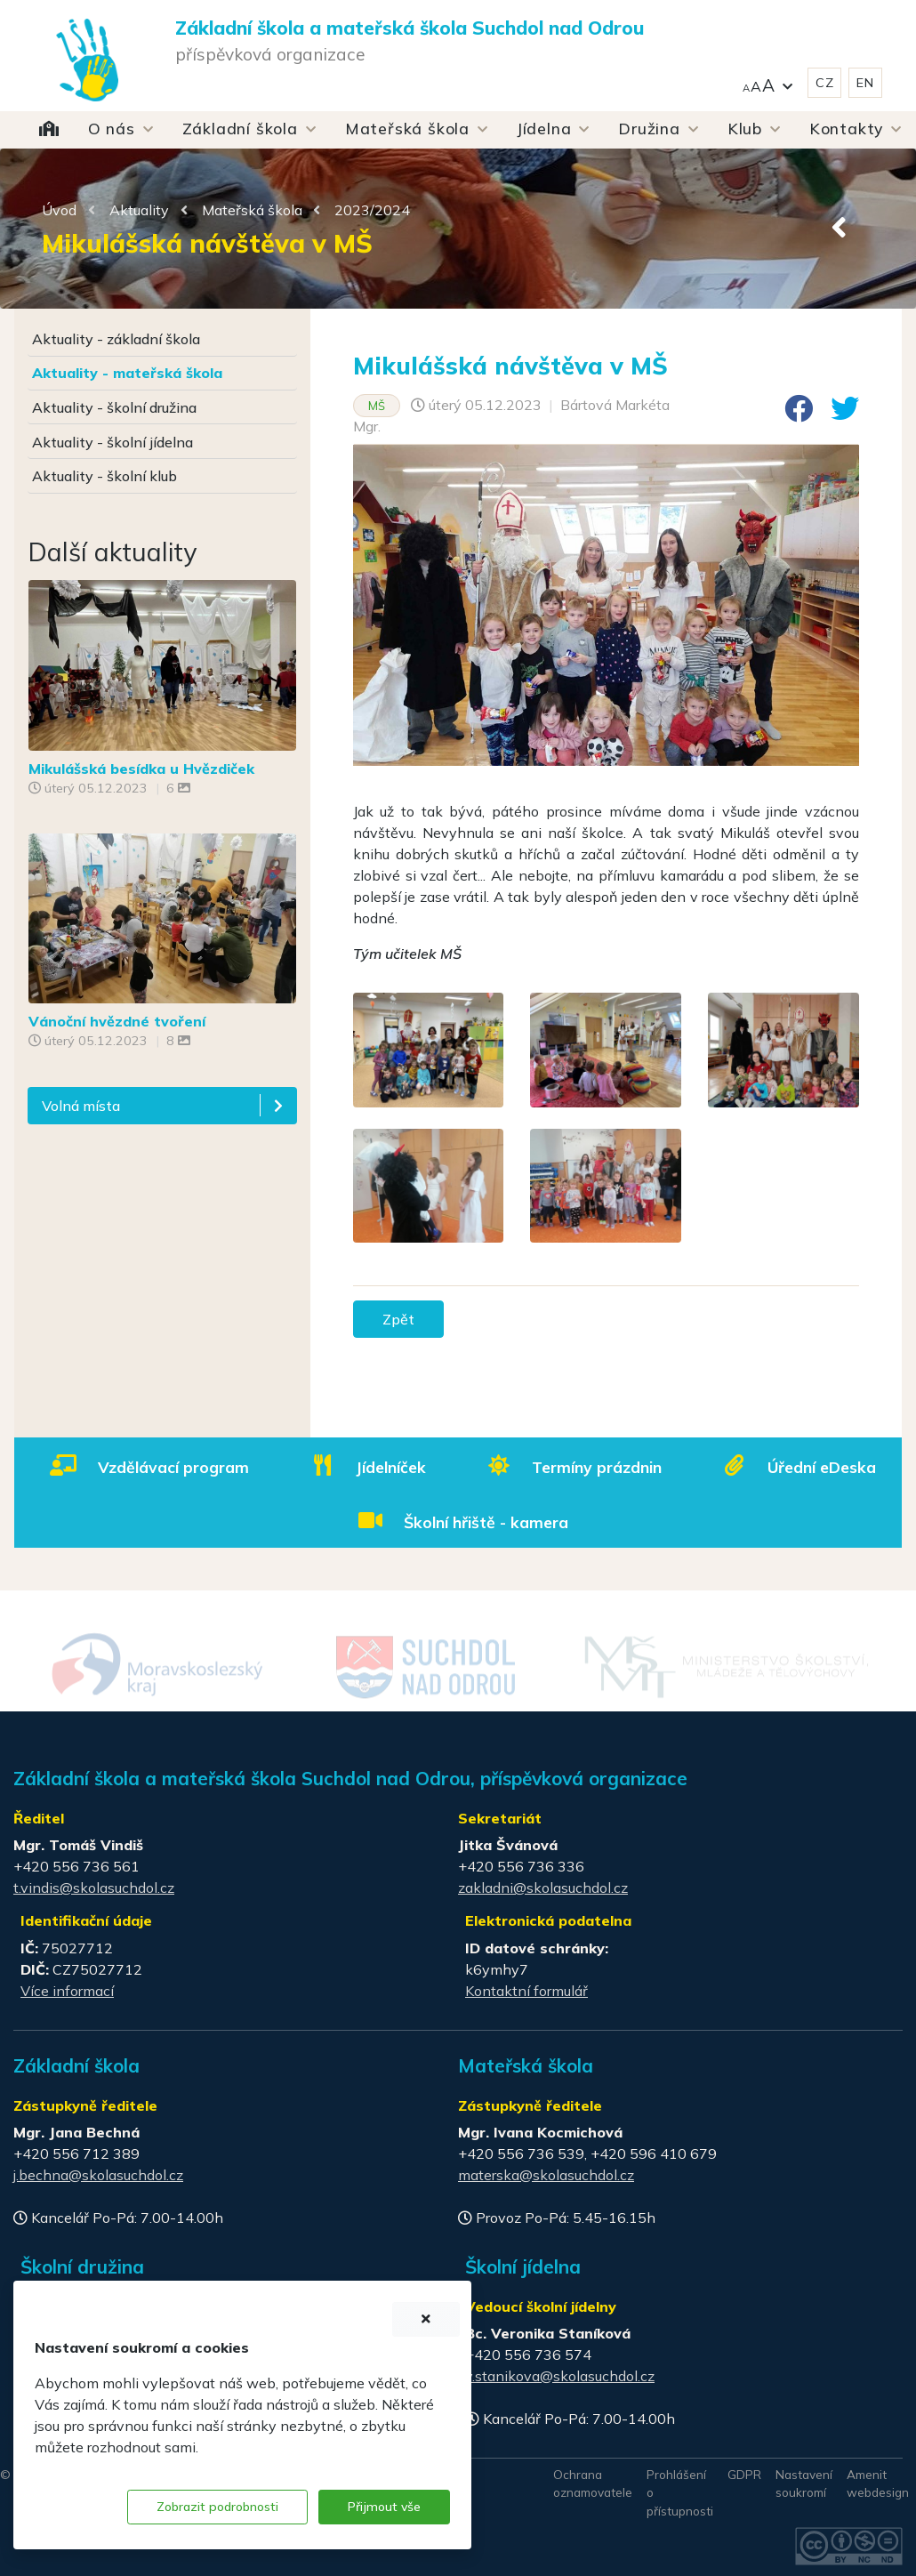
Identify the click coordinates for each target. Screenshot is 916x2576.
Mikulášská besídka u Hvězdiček (141, 768)
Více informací (67, 1991)
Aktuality (139, 210)
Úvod (59, 210)
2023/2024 (372, 210)
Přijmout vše (384, 2507)
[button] (767, 83)
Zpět (398, 1319)
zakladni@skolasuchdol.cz (543, 1887)
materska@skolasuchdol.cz (546, 2175)
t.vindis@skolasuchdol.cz (93, 1887)
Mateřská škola (252, 210)
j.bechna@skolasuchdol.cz (98, 2175)
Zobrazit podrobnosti (217, 2507)
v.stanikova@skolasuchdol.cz (560, 2376)
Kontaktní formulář (526, 1991)
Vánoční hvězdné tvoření (116, 1021)
